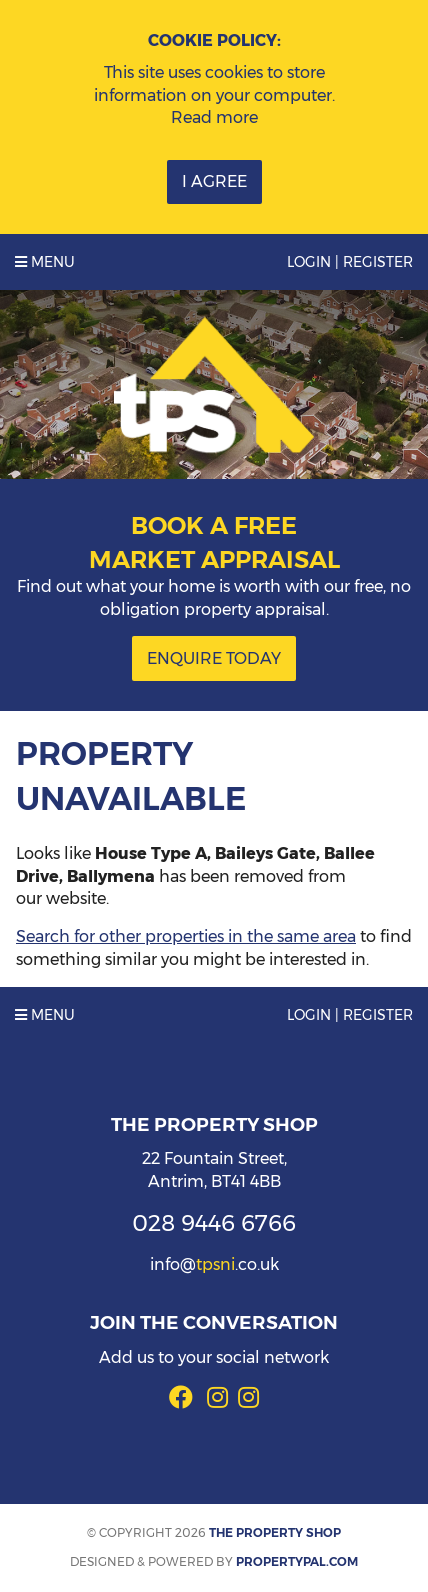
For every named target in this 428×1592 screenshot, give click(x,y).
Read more (214, 117)
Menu (45, 262)
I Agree (214, 181)
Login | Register (350, 262)
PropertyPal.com (297, 1561)
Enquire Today (214, 658)
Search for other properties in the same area (186, 936)
